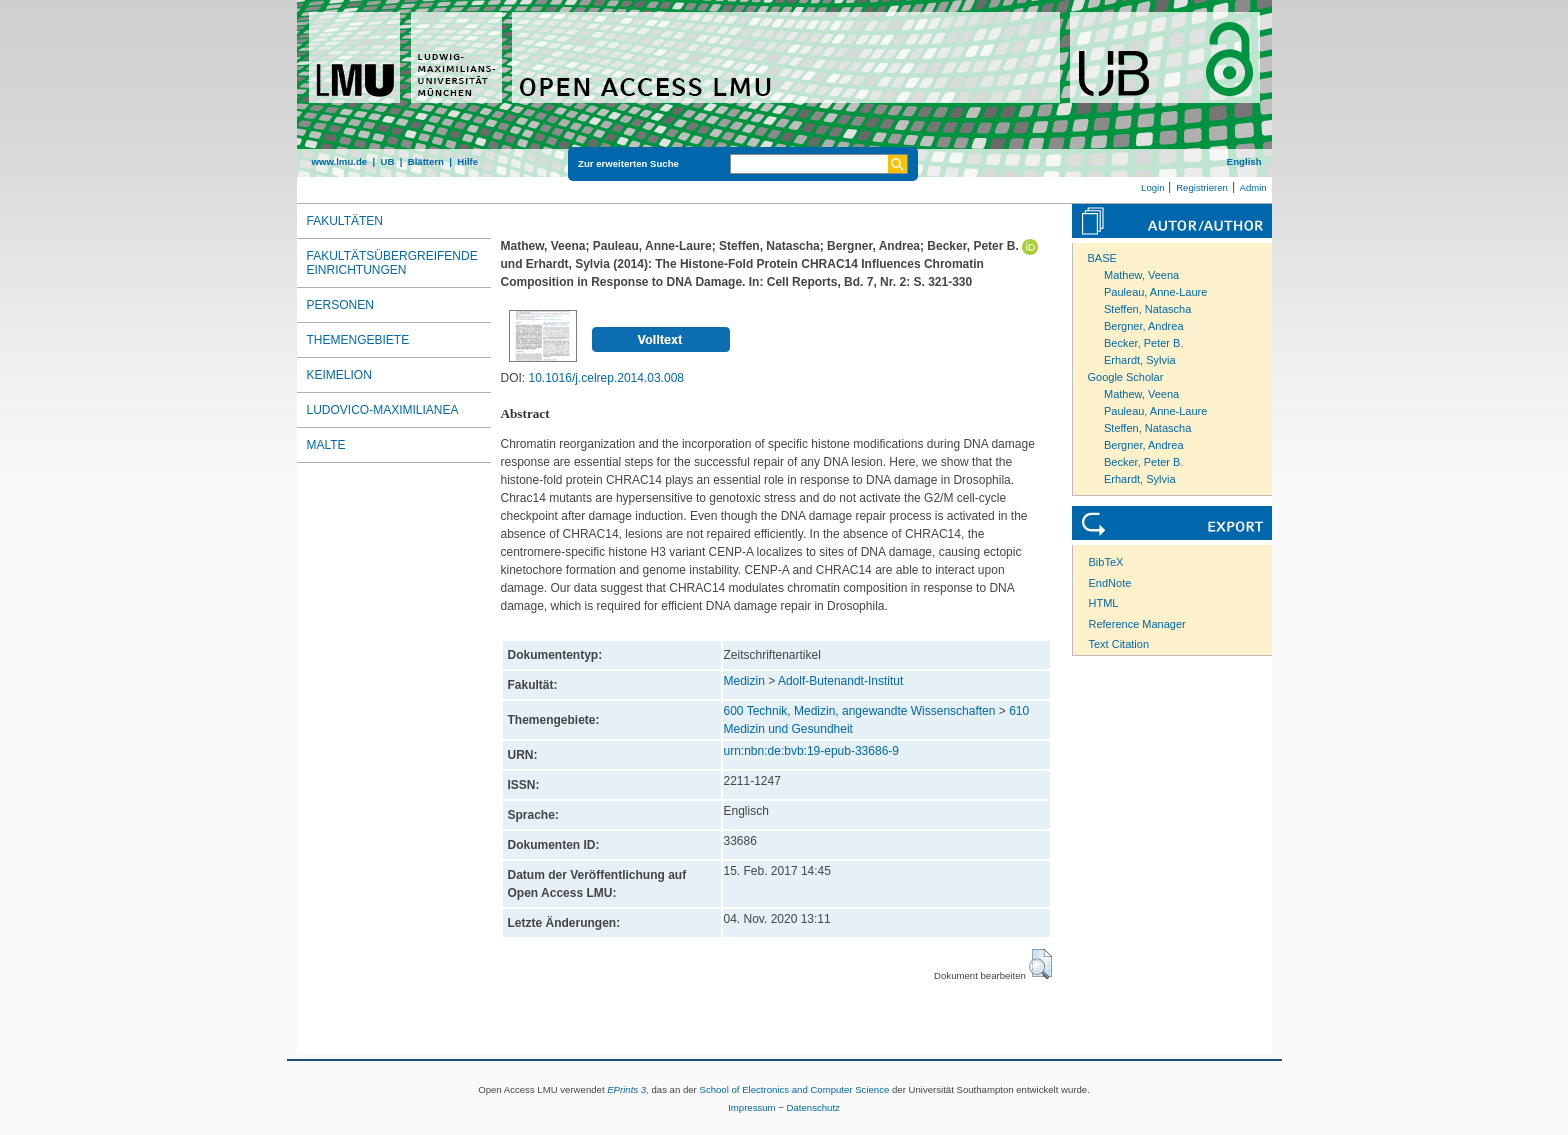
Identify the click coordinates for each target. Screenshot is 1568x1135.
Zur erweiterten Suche (628, 163)
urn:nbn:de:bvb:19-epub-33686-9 (811, 751)
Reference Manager (1137, 624)
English (1244, 161)
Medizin (744, 681)
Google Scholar (1126, 377)
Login (1152, 187)
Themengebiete (358, 340)
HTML (1104, 603)
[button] (1040, 964)
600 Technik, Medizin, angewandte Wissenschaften (860, 711)
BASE (1102, 258)
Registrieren (1202, 187)
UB (387, 161)
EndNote (1110, 583)
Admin (1253, 187)
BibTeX (1106, 562)
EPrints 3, (628, 1089)
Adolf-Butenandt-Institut (840, 681)
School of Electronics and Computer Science (794, 1089)
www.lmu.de (340, 161)
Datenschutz (813, 1107)
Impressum (751, 1107)
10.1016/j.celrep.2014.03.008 (606, 378)
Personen (340, 305)
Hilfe (467, 161)
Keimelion (339, 375)
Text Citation (1119, 644)
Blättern (426, 161)
